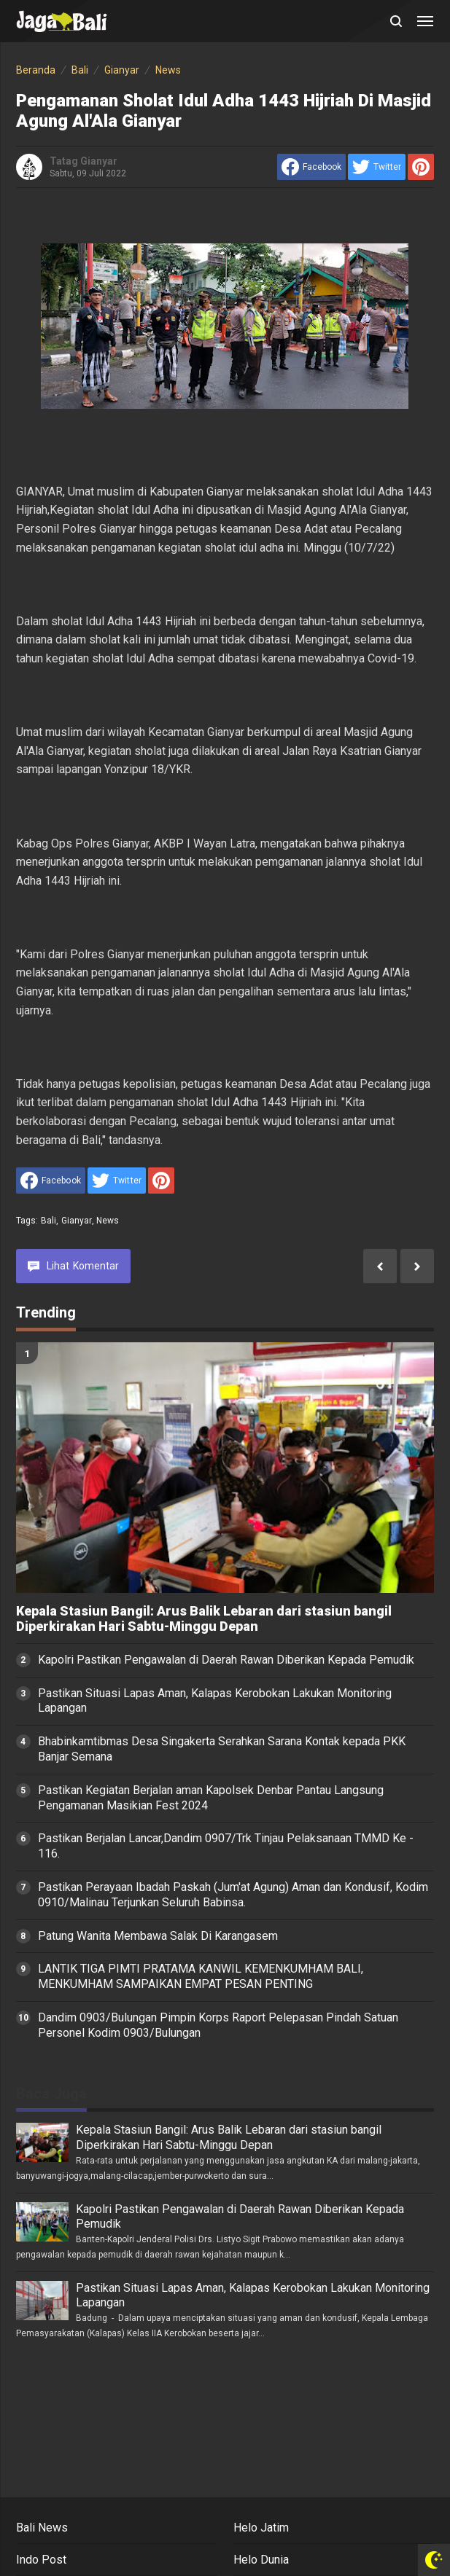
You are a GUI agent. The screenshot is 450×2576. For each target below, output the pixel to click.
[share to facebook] (311, 167)
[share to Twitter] (377, 167)
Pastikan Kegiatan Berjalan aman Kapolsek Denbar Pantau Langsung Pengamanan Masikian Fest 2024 (211, 1797)
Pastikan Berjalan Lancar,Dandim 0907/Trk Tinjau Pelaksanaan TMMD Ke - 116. (226, 1845)
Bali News (42, 2527)
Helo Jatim (261, 2527)
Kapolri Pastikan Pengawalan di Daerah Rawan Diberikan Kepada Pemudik (226, 1660)
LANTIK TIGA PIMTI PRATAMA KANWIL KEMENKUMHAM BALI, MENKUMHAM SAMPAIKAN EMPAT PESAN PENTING (200, 1976)
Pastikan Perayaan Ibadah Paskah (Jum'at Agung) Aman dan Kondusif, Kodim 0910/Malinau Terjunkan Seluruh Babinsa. (233, 1894)
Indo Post (41, 2560)
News (108, 1220)
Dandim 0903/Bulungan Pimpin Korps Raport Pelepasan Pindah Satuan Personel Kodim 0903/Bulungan (218, 2025)
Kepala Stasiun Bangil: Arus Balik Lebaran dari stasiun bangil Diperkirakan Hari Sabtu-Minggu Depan (204, 1619)
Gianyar (76, 1220)
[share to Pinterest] (421, 167)
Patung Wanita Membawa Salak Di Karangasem (158, 1936)
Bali (49, 1220)
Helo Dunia (261, 2560)
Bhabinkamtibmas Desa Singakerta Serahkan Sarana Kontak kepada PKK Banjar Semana (222, 1748)
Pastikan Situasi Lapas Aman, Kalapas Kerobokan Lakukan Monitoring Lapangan (215, 1700)
